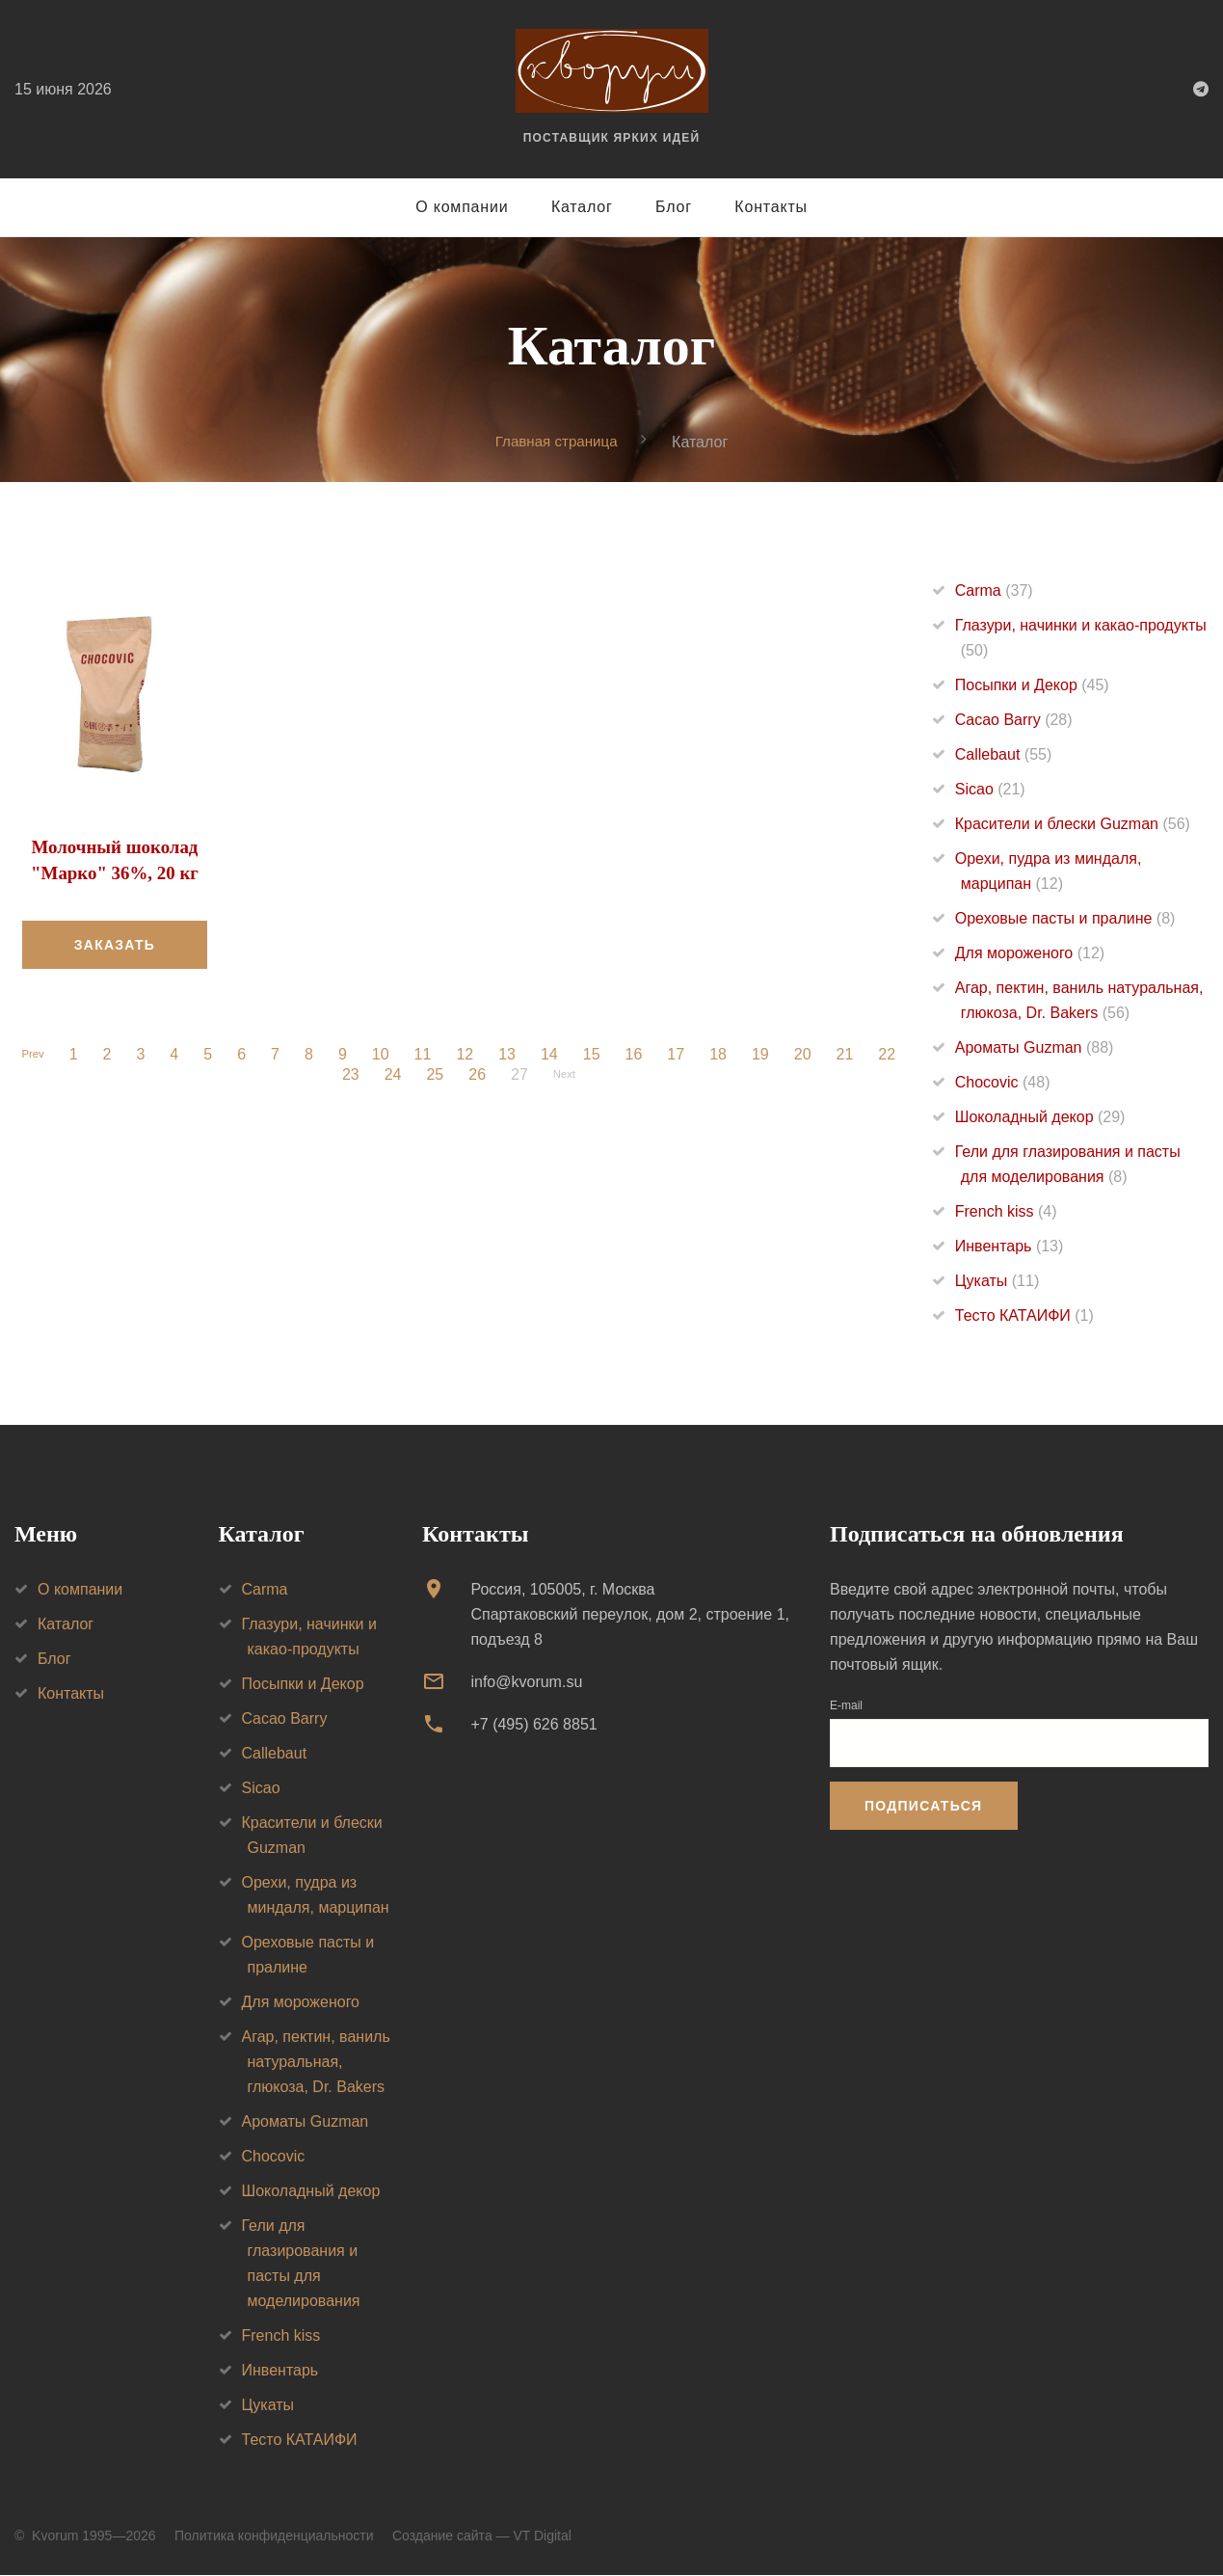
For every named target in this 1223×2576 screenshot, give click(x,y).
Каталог (582, 207)
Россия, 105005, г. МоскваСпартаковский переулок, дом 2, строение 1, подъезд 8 (629, 1614)
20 (807, 1053)
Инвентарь (1009, 1247)
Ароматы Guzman (1034, 1048)
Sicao (990, 790)
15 (596, 1053)
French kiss (1006, 1212)
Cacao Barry (1014, 720)
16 (639, 1053)
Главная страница (556, 441)
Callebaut (1003, 755)
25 (430, 1074)
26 (472, 1074)
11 (428, 1053)
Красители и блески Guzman (1072, 825)
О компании (461, 207)
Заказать (114, 944)
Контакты (771, 207)
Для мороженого (1029, 954)
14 (554, 1053)
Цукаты (997, 1282)
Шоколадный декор (1040, 1118)
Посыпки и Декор (1032, 686)
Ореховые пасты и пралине (1065, 919)
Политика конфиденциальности (274, 2535)
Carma (994, 591)
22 (891, 1053)
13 (511, 1053)
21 (849, 1053)
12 (469, 1053)
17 (680, 1053)
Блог (673, 207)
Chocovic (1002, 1083)
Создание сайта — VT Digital (482, 2535)
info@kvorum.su (526, 1682)
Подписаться (923, 1806)
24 (388, 1074)
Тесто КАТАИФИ (1024, 1316)
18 (722, 1053)
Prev (33, 1053)
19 (765, 1053)
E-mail (846, 1705)
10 (385, 1053)
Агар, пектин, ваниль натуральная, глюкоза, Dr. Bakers (316, 2061)
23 (346, 1074)
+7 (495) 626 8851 (533, 1725)
